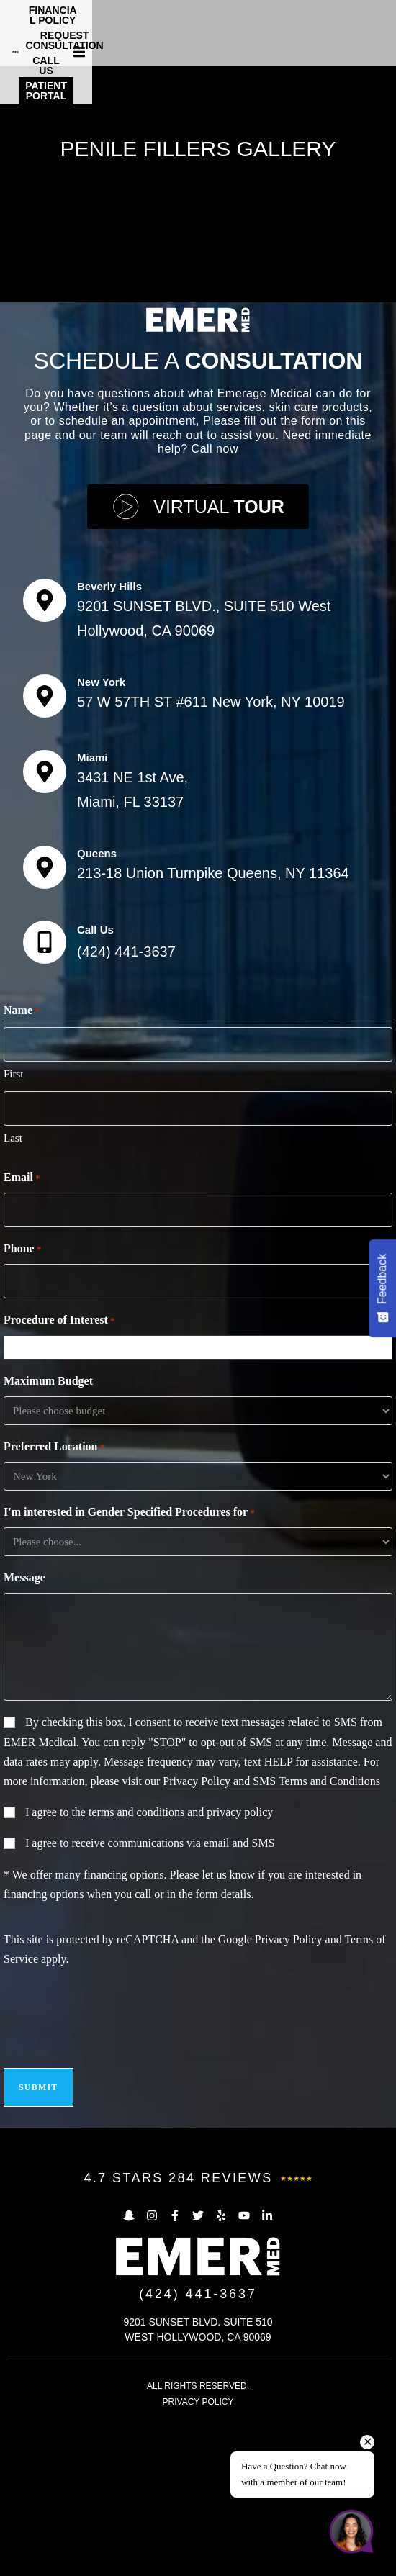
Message (24, 1733)
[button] (383, 29)
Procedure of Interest (59, 1476)
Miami (92, 912)
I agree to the (149, 1967)
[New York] (44, 851)
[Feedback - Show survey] (382, 1288)
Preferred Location (54, 1603)
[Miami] (44, 926)
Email (22, 1334)
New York (101, 837)
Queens (97, 1009)
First (14, 1229)
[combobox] (201, 1502)
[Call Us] (44, 1097)
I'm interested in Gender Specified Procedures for (129, 1668)
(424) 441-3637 (126, 1107)
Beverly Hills (109, 742)
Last (13, 1293)
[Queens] (44, 1022)
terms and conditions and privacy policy (181, 1967)
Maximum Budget (48, 1536)
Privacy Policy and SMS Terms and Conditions (271, 1936)
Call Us (95, 1085)
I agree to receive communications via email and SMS (150, 1998)
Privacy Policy (289, 2095)
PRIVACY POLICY (198, 2557)
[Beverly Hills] (44, 755)
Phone (22, 1405)
